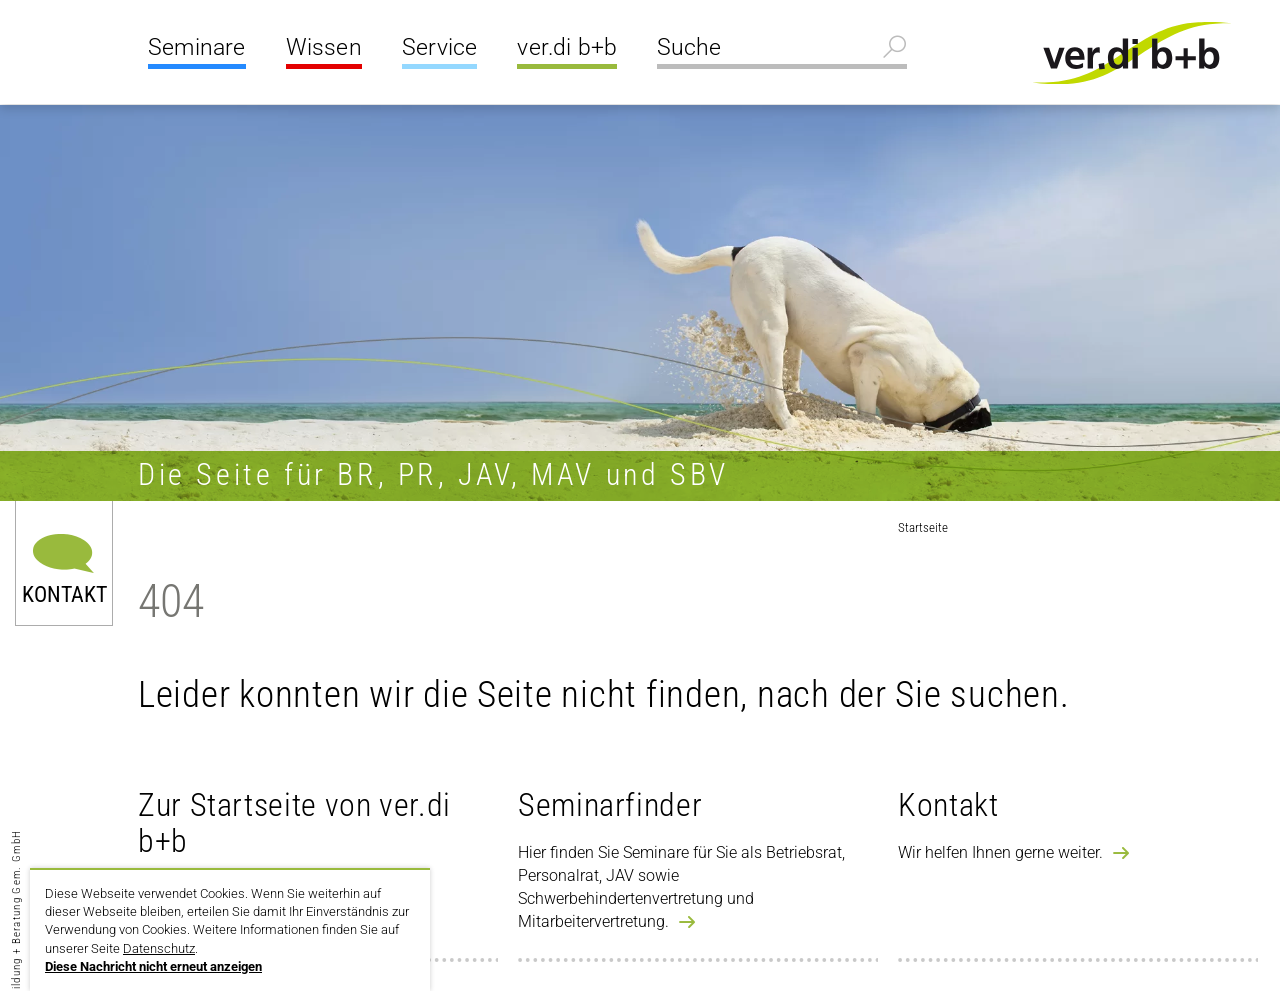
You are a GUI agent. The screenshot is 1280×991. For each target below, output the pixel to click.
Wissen (324, 47)
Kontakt (64, 593)
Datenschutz (159, 948)
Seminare (197, 47)
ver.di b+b (567, 47)
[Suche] (782, 50)
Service (439, 47)
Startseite (923, 527)
